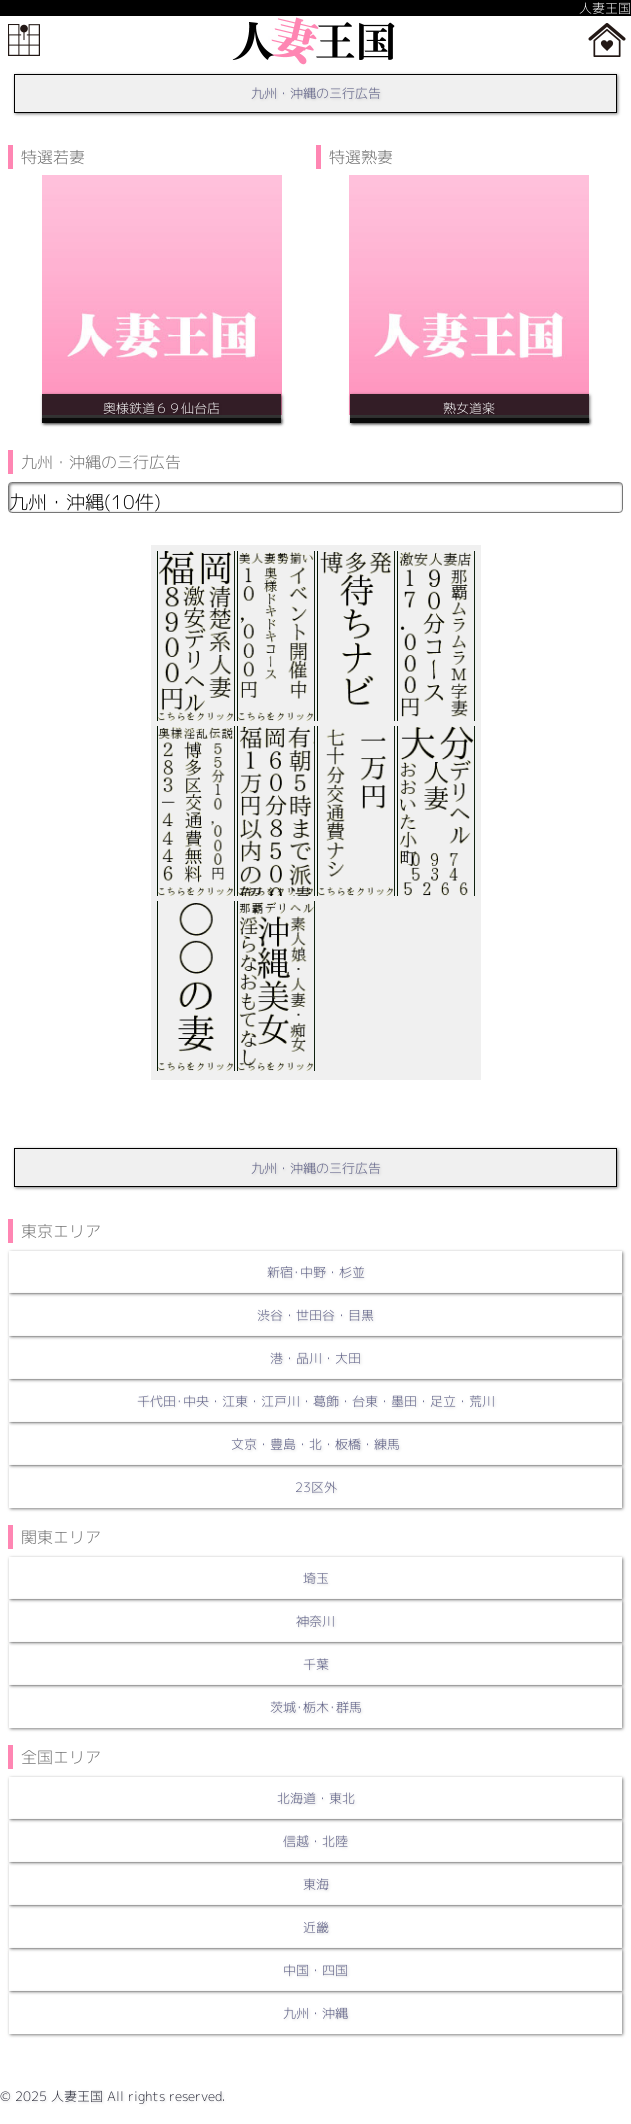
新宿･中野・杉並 (316, 1272)
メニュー (24, 40)
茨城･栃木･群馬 (316, 1707)
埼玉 (316, 1578)
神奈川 (315, 1621)
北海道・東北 (316, 1798)
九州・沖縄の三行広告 (316, 93)
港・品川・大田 (315, 1358)
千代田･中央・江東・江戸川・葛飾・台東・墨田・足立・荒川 (316, 1401)
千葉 (316, 1664)
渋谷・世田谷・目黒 (315, 1315)
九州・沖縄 (315, 2013)
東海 (316, 1884)
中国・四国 (315, 1970)
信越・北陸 (315, 1841)
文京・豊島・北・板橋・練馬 (315, 1444)
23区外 (316, 1487)
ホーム (607, 40)
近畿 (316, 1927)
